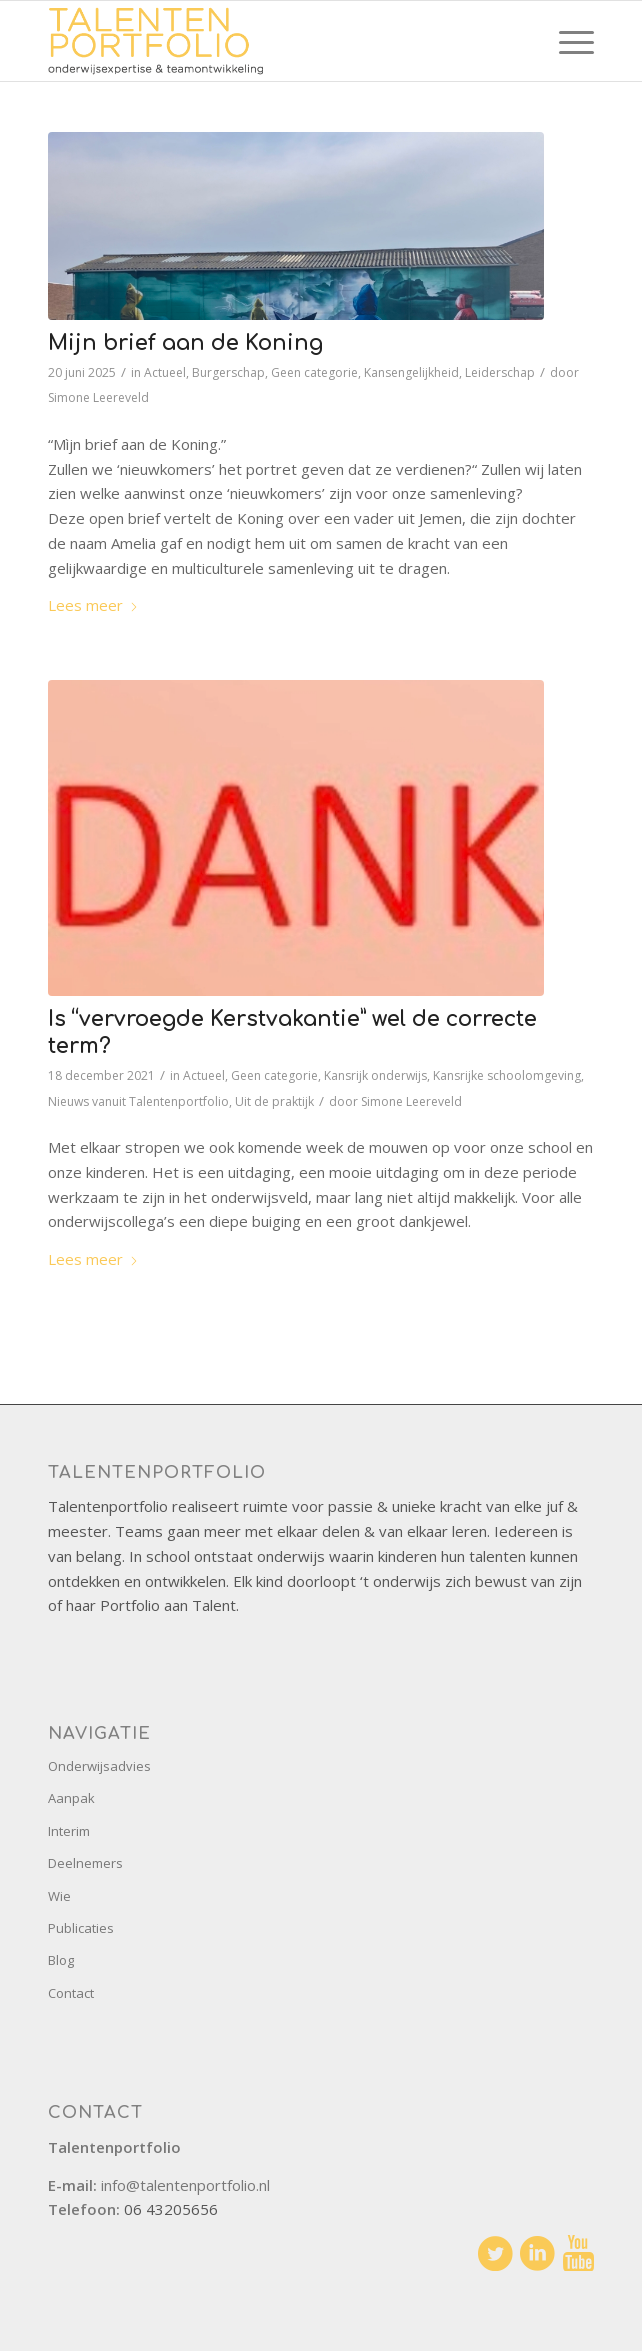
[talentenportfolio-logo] (266, 41)
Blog (61, 1960)
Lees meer (93, 605)
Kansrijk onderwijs (375, 1075)
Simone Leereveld (98, 397)
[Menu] (566, 41)
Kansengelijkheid (411, 372)
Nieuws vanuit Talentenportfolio (138, 1101)
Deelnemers (85, 1863)
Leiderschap (500, 372)
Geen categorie (314, 372)
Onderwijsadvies (99, 1766)
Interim (69, 1831)
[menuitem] (566, 41)
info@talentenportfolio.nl (185, 2185)
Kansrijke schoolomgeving (507, 1075)
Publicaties (81, 1928)
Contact (71, 1993)
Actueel (165, 372)
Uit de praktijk (274, 1101)
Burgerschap (228, 372)
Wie (59, 1896)
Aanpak (71, 1798)
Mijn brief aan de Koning (185, 343)
